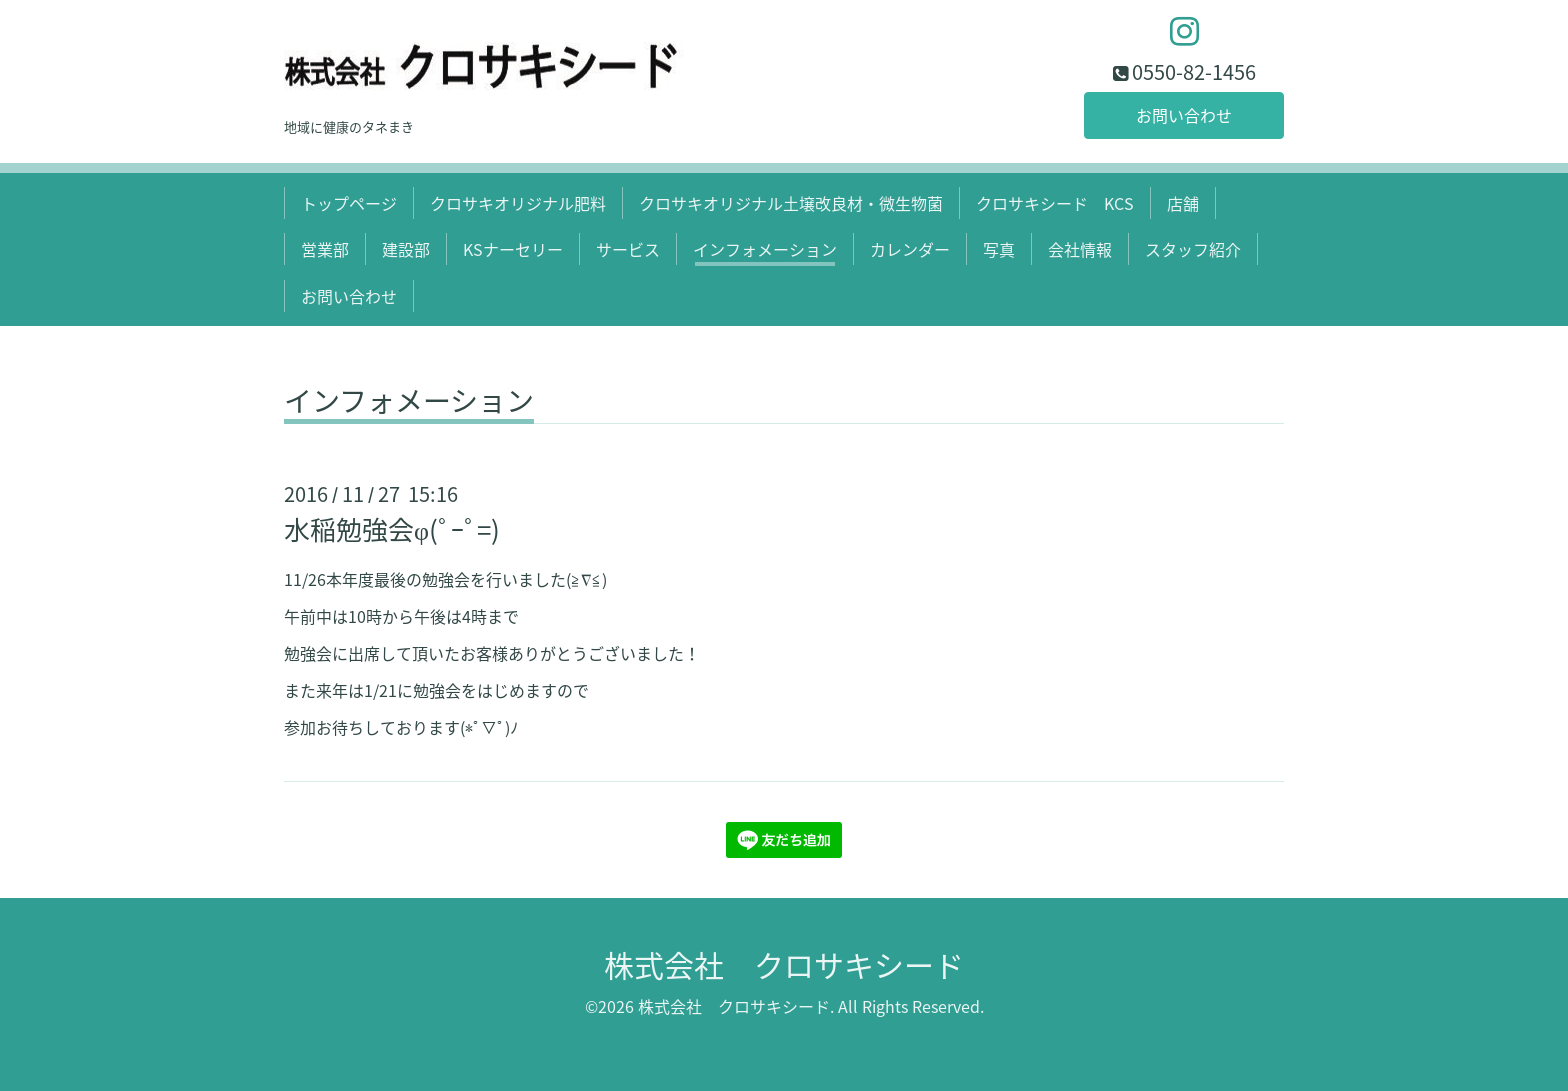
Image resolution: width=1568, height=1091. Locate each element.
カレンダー (910, 249)
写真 (999, 249)
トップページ (349, 203)
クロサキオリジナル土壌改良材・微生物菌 (791, 203)
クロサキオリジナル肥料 (518, 203)
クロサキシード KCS (1055, 203)
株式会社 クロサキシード (784, 964)
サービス (628, 249)
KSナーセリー (513, 249)
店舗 (1183, 203)
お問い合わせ (1184, 115)
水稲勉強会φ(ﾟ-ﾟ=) (392, 529)
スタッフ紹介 (1193, 249)
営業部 (325, 249)
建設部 (406, 249)
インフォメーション (765, 249)
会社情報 (1080, 249)
